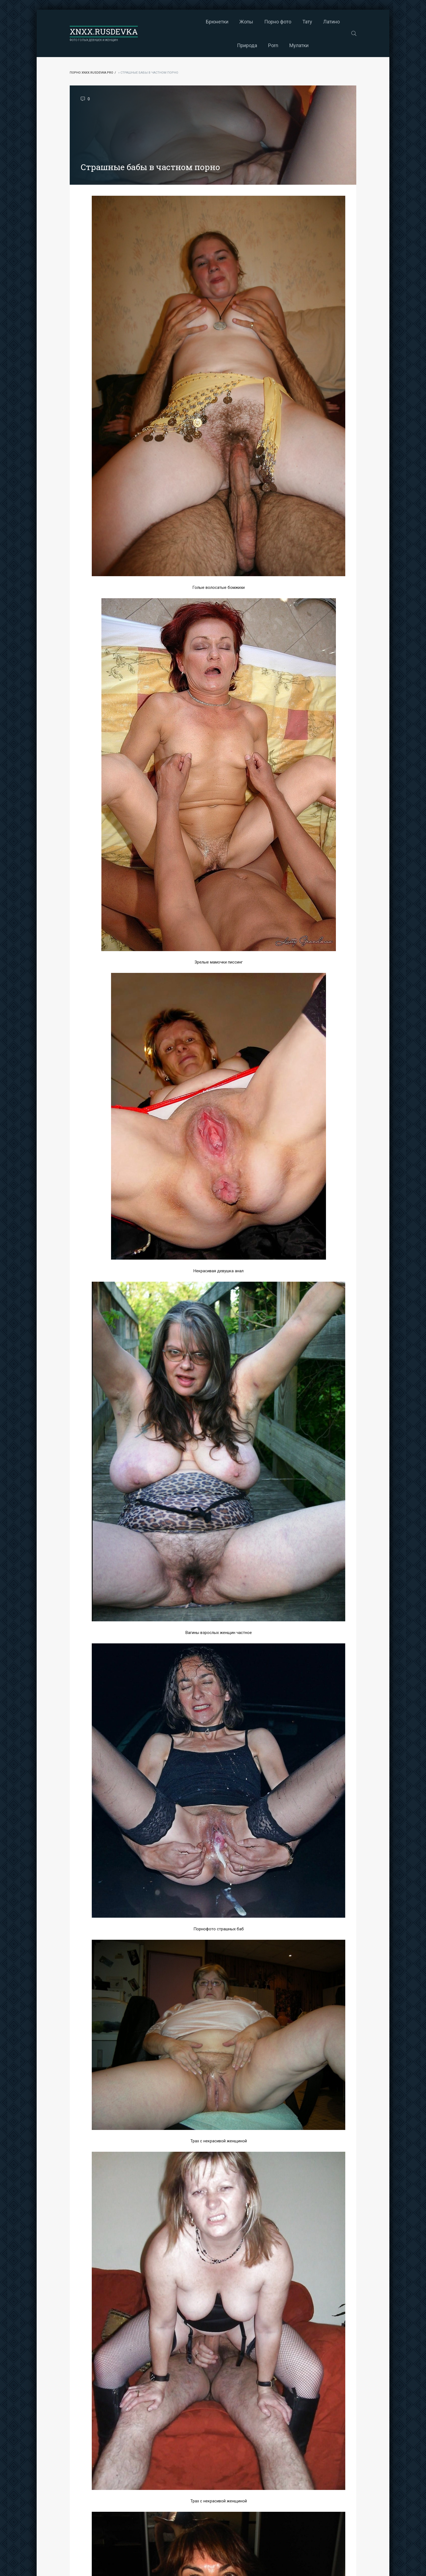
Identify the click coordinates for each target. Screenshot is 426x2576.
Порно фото (223, 22)
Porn (333, 22)
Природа (306, 22)
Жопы (192, 22)
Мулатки (244, 45)
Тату (253, 22)
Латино (277, 22)
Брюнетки (163, 22)
